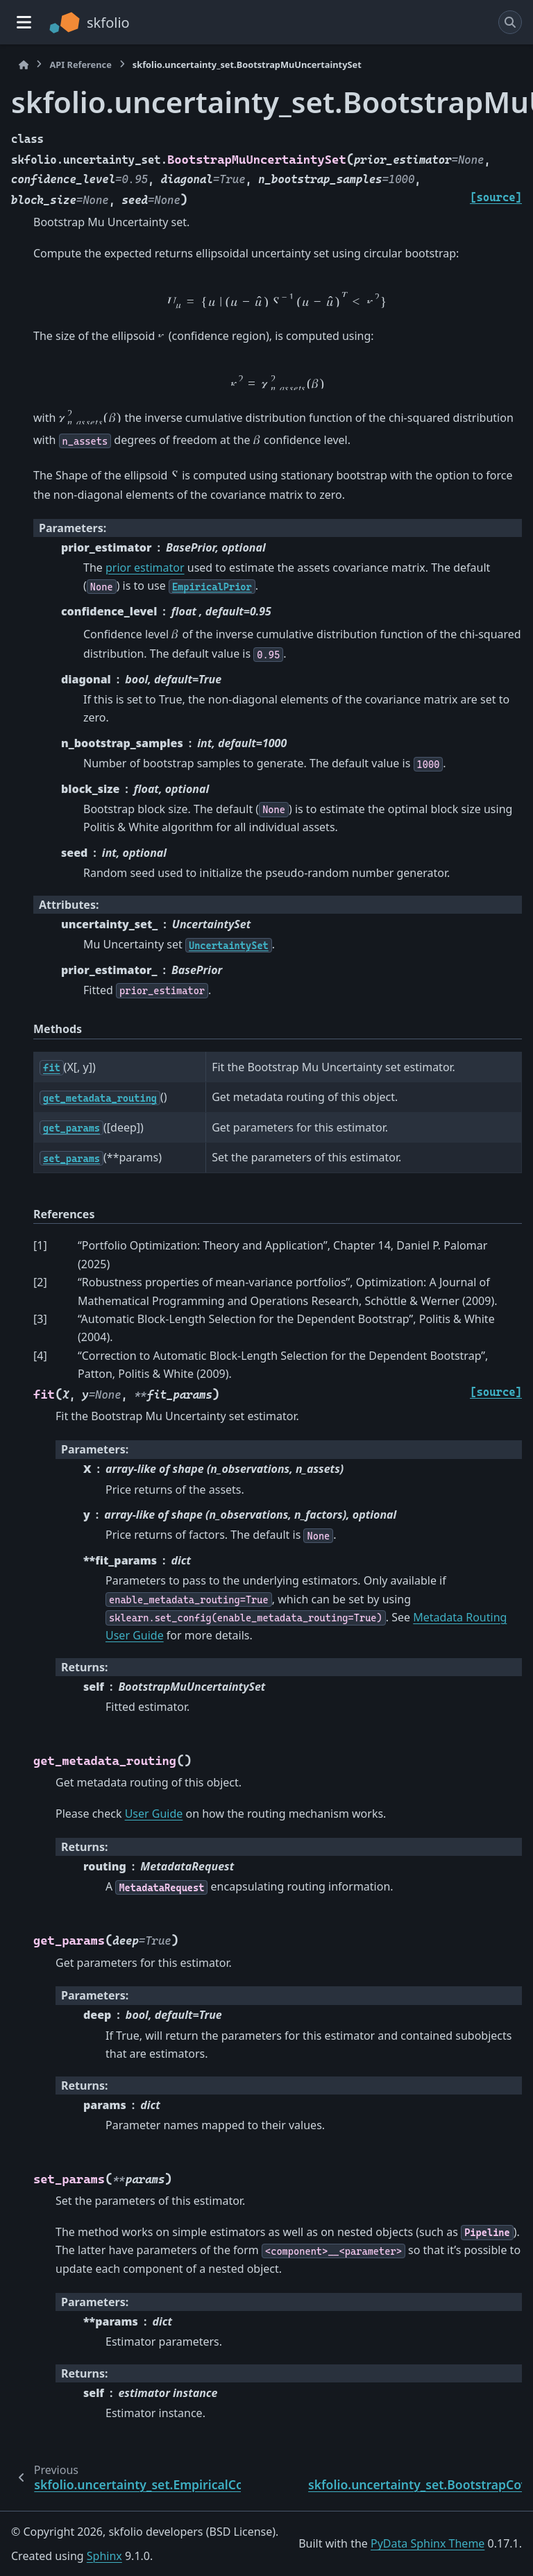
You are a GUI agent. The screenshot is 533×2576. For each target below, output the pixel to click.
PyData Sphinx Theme (427, 2543)
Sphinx (104, 2556)
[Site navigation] (24, 22)
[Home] (23, 65)
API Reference (80, 64)
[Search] (510, 22)
